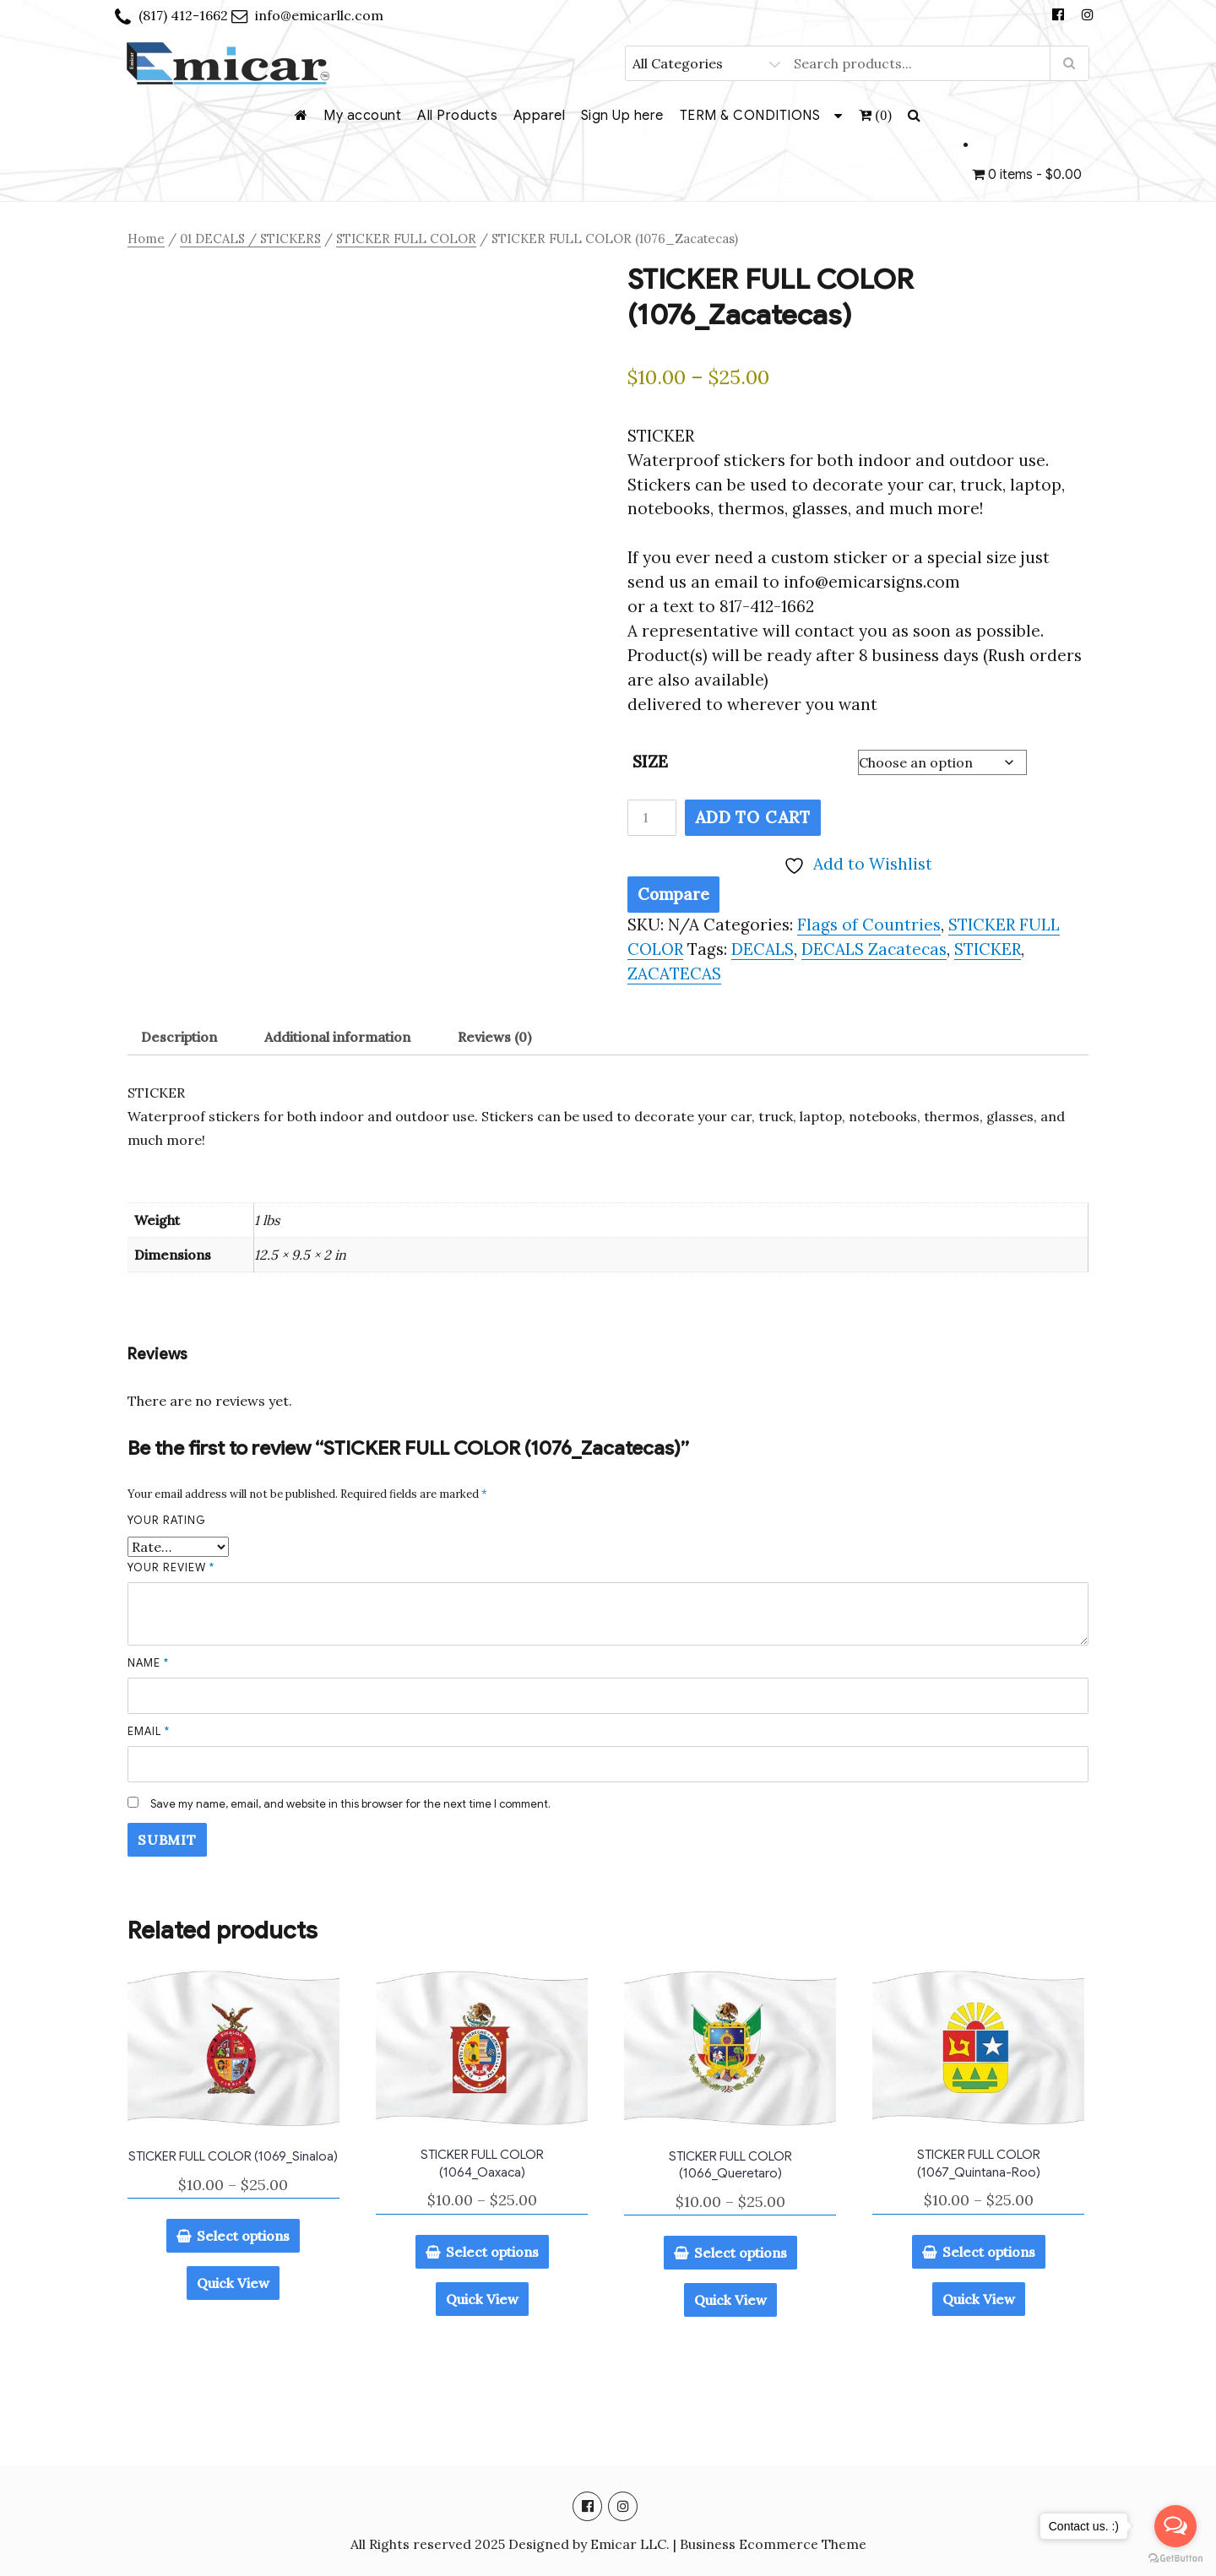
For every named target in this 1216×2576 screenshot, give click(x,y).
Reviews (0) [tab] (494, 1036)
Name (148, 1663)
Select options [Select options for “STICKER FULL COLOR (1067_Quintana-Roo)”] (988, 2251)
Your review (171, 1567)
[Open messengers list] (1175, 2526)
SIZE (650, 761)
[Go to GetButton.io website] (1175, 2558)
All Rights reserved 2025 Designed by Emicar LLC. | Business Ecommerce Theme (608, 2543)
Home (146, 238)
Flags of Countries (869, 924)
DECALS (762, 949)
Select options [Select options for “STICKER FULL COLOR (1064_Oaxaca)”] (492, 2251)
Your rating (167, 1520)
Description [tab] (179, 1036)
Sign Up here (622, 115)
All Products (457, 115)
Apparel (539, 115)
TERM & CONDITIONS (750, 115)
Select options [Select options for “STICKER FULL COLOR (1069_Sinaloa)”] (243, 2235)
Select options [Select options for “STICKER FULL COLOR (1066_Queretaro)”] (740, 2252)
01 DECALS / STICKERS (250, 238)
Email (149, 1731)
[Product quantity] (651, 818)
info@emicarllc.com (319, 15)
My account (362, 115)
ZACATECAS (674, 973)
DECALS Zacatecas (874, 949)
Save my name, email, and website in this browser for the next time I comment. (350, 1804)
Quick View (233, 2283)
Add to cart (753, 817)
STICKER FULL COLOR (406, 238)
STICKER (987, 949)
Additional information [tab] (337, 1036)
